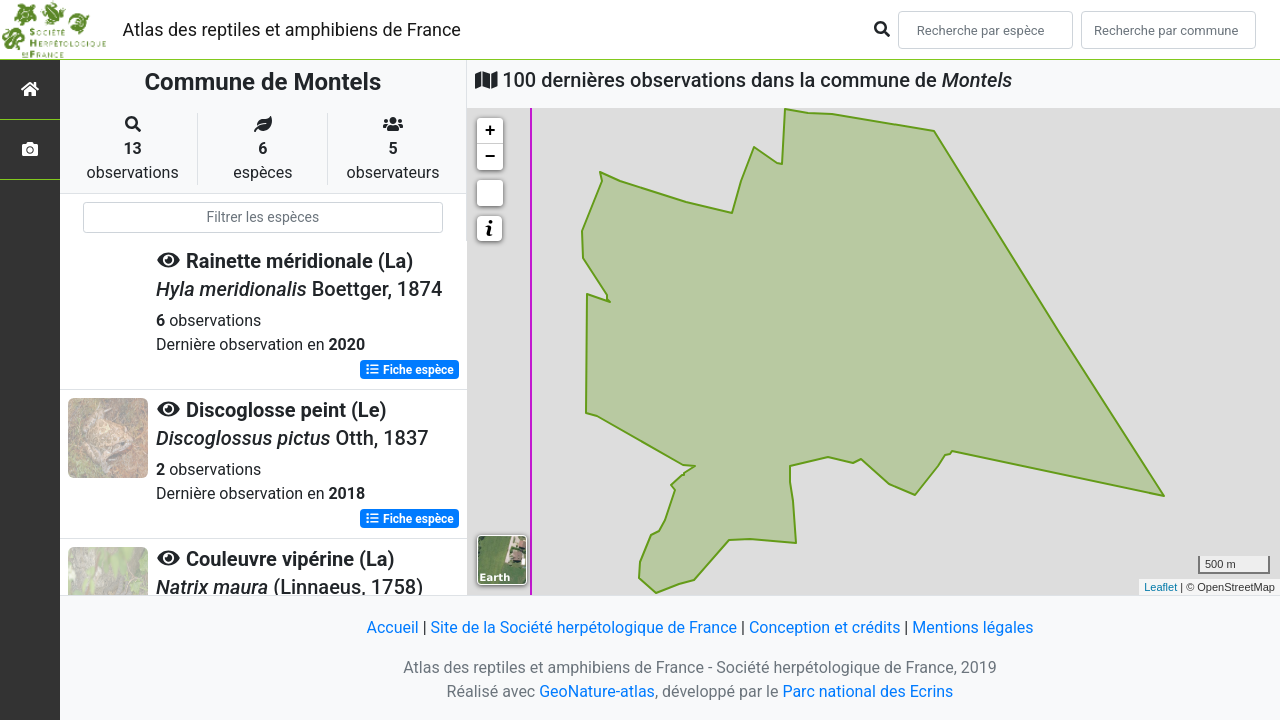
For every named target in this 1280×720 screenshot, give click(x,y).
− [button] (490, 157)
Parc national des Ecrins (867, 691)
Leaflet (1160, 587)
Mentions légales (972, 627)
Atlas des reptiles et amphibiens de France (292, 29)
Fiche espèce (409, 370)
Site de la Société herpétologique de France (584, 627)
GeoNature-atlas (597, 691)
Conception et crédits (825, 627)
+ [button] (490, 131)
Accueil (392, 627)
